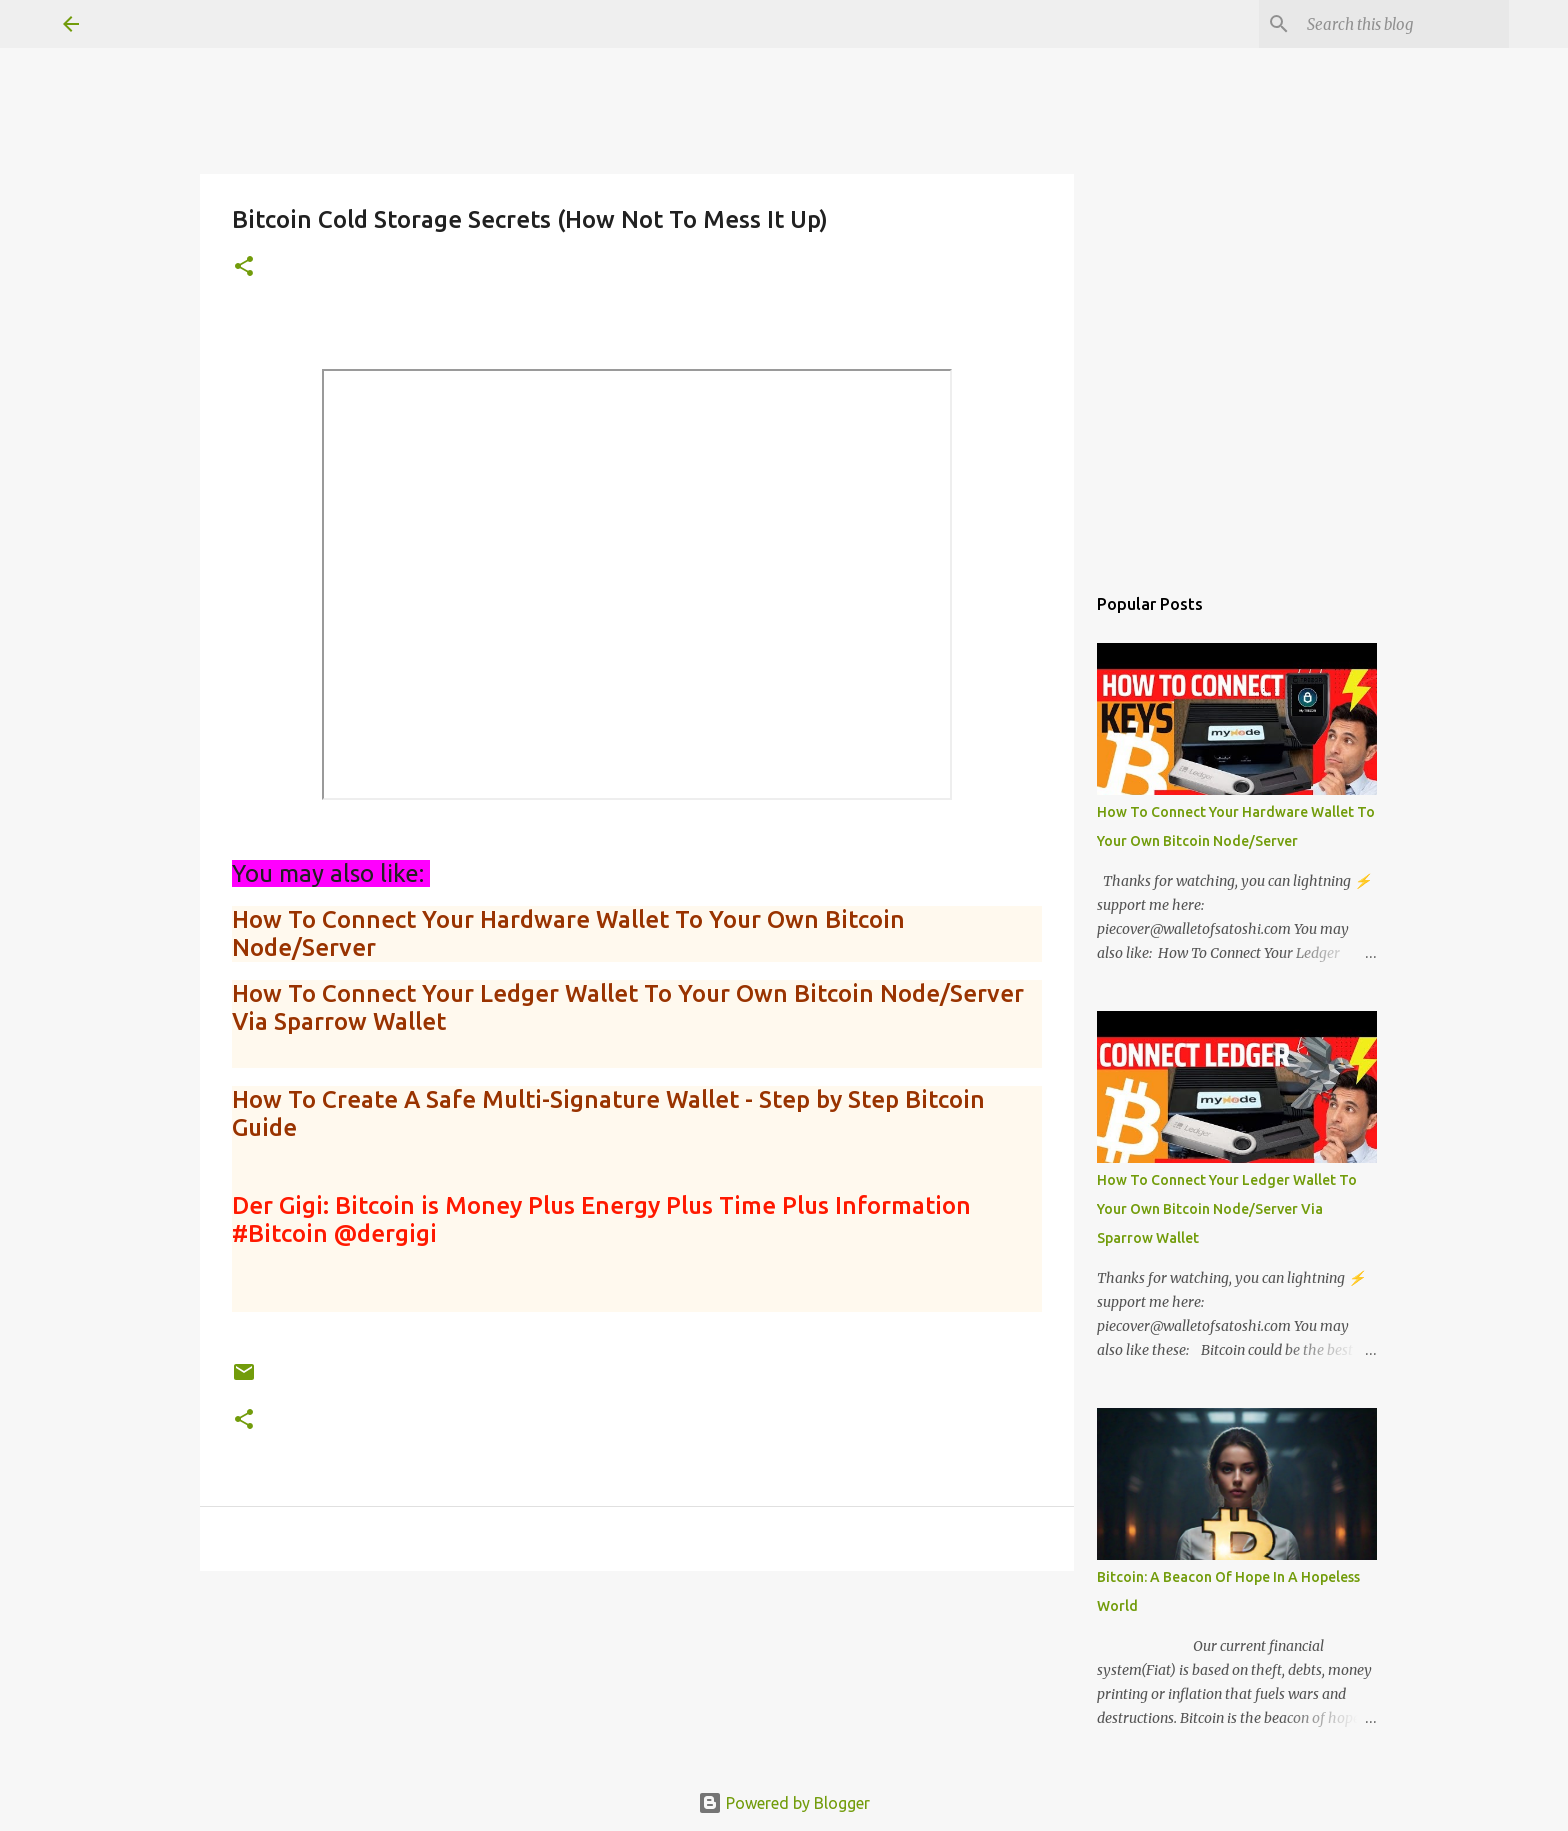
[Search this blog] (1404, 24)
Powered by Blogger (784, 1803)
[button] (244, 267)
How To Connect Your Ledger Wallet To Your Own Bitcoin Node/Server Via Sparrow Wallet (1227, 1209)
